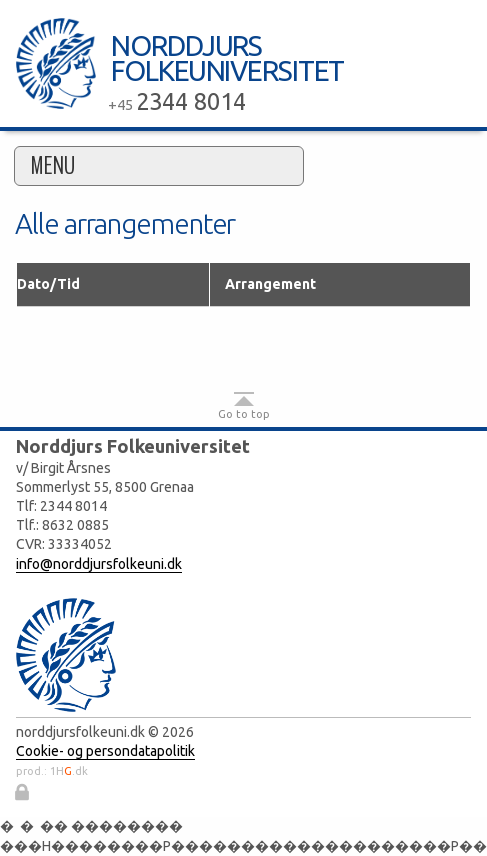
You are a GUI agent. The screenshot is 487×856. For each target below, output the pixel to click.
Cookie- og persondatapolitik (105, 751)
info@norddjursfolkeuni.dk (99, 564)
